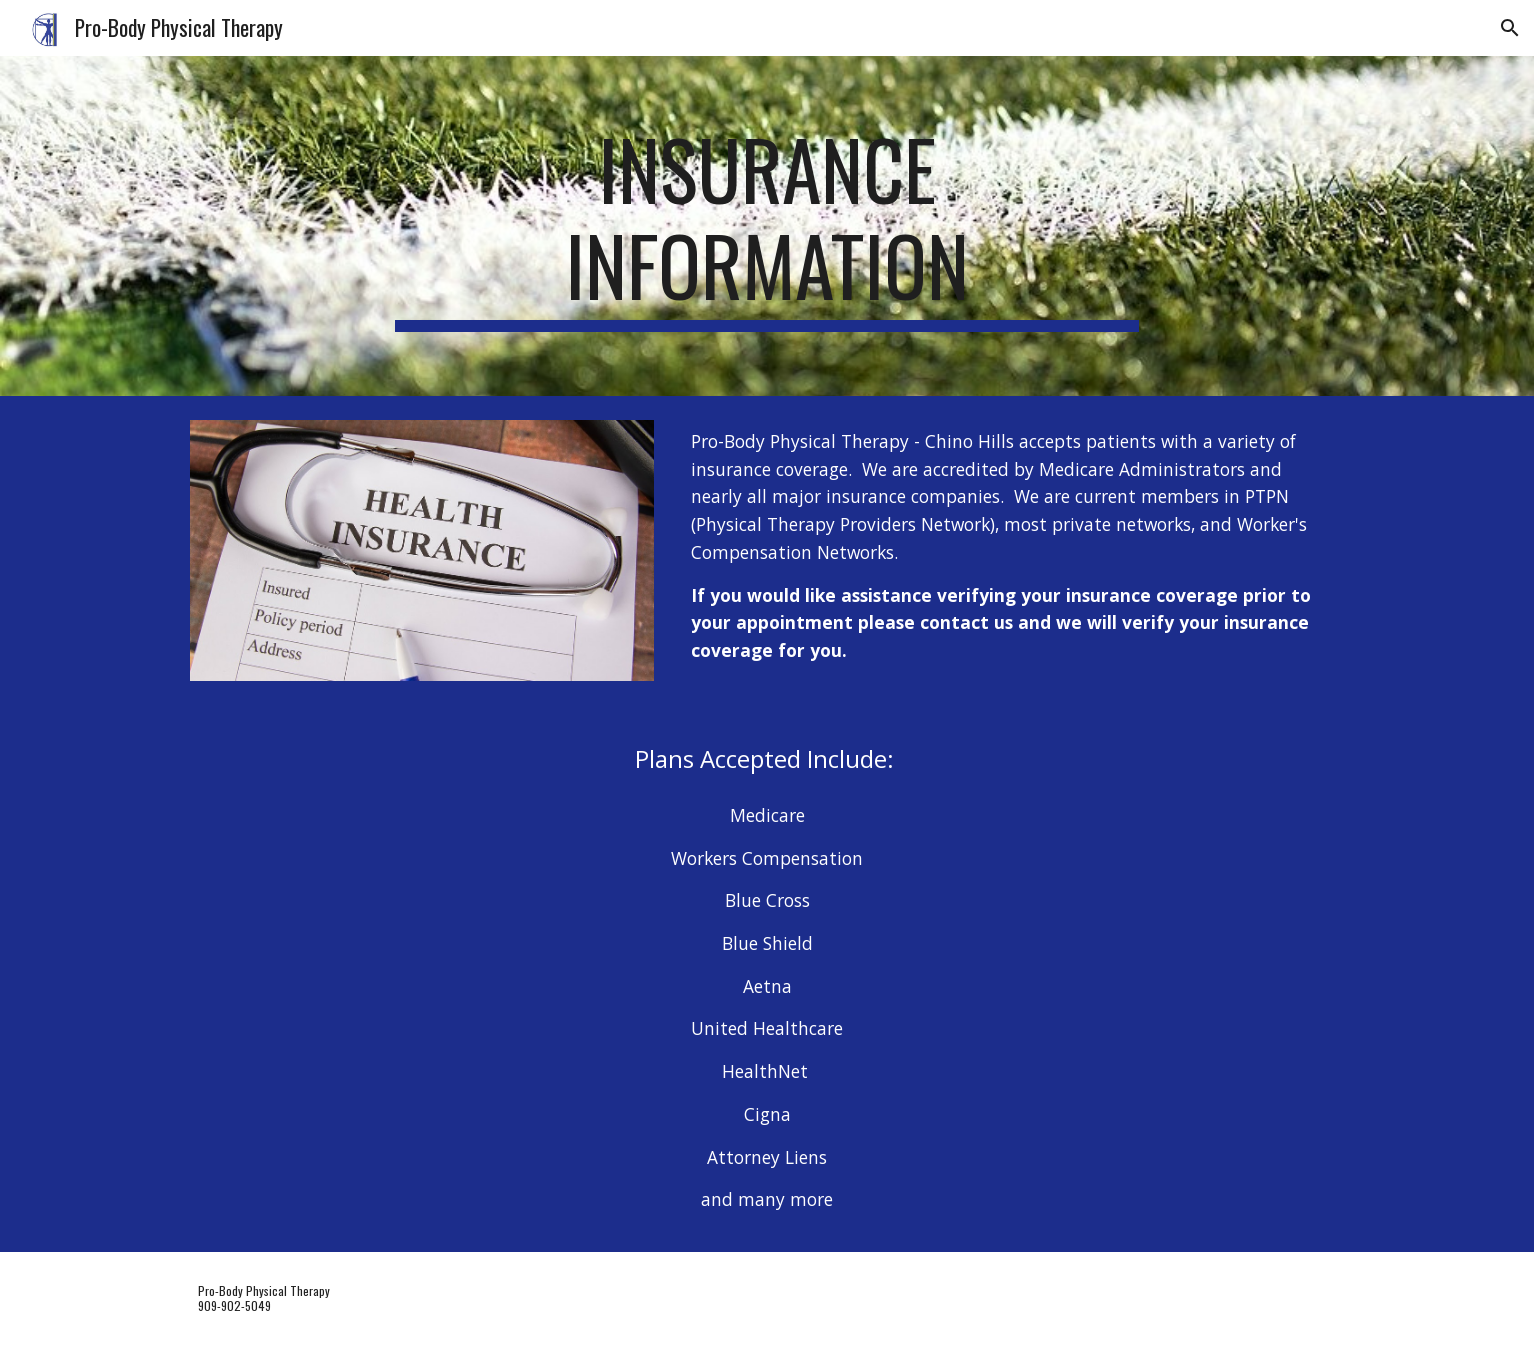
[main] (767, 226)
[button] (1510, 28)
